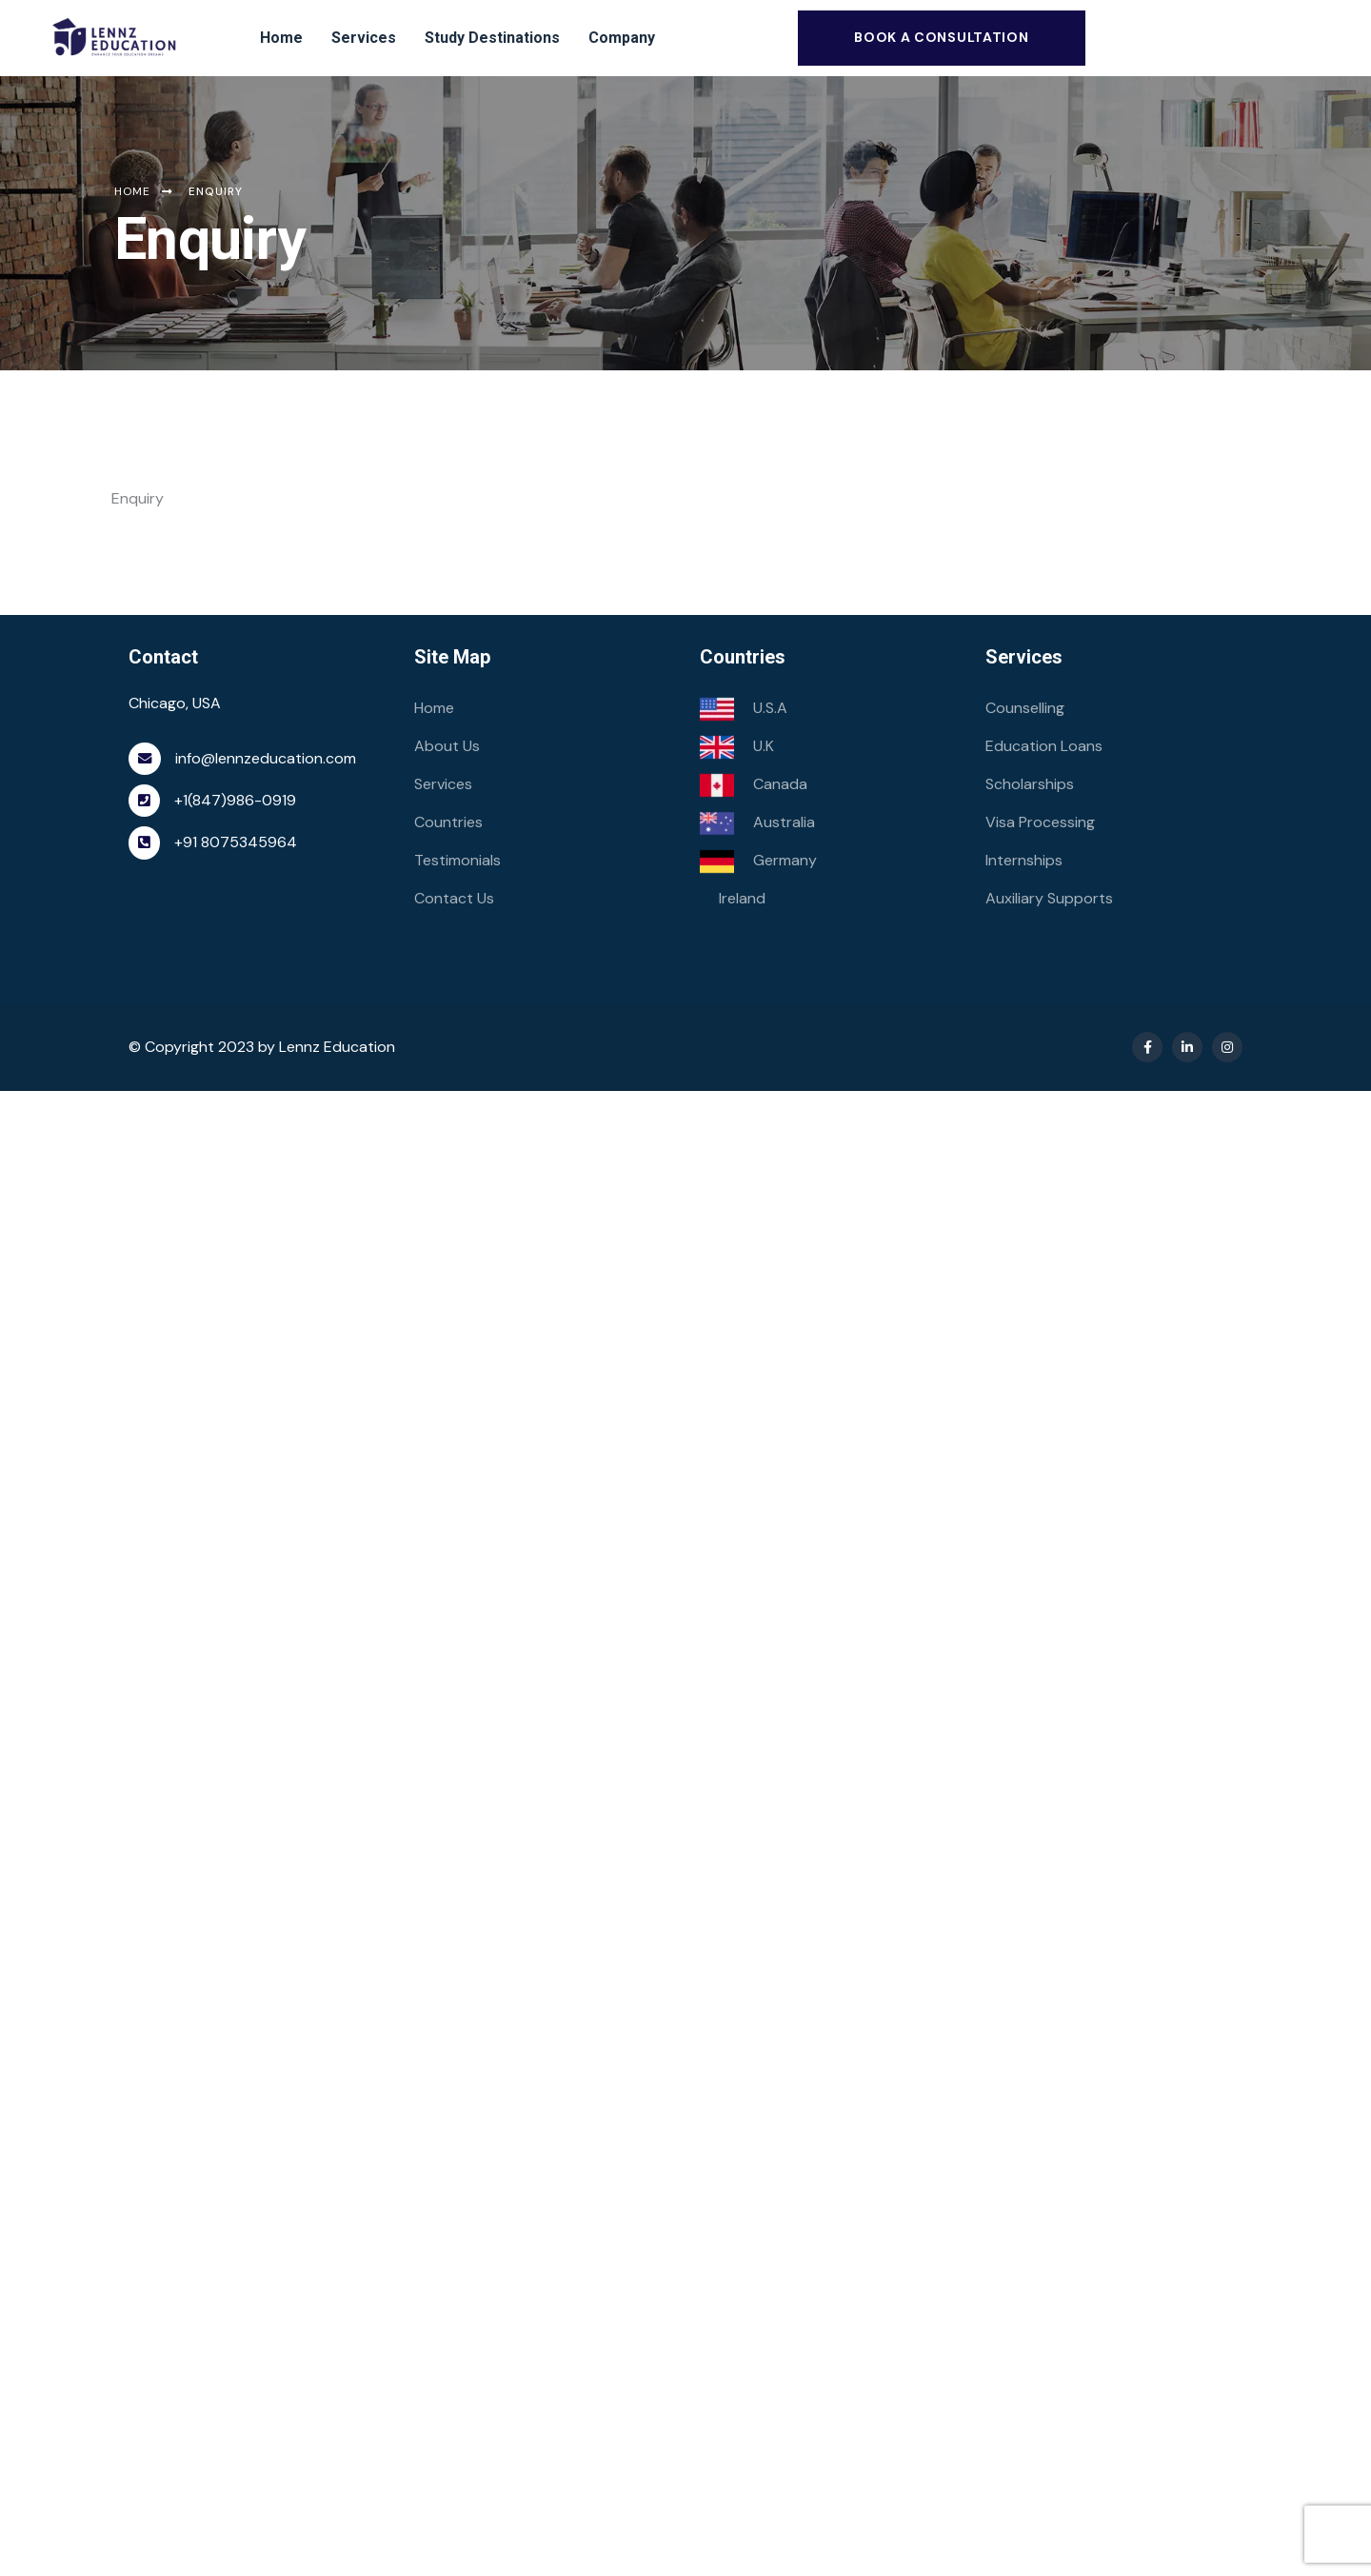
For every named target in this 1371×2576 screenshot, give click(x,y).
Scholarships (1029, 784)
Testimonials (457, 860)
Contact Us (454, 898)
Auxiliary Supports (1049, 898)
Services (443, 784)
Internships (1024, 860)
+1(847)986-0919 (235, 800)
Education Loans (1044, 746)
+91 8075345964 (235, 842)
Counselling (1024, 708)
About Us (447, 746)
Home (434, 708)
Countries (448, 822)
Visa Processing (1040, 822)
